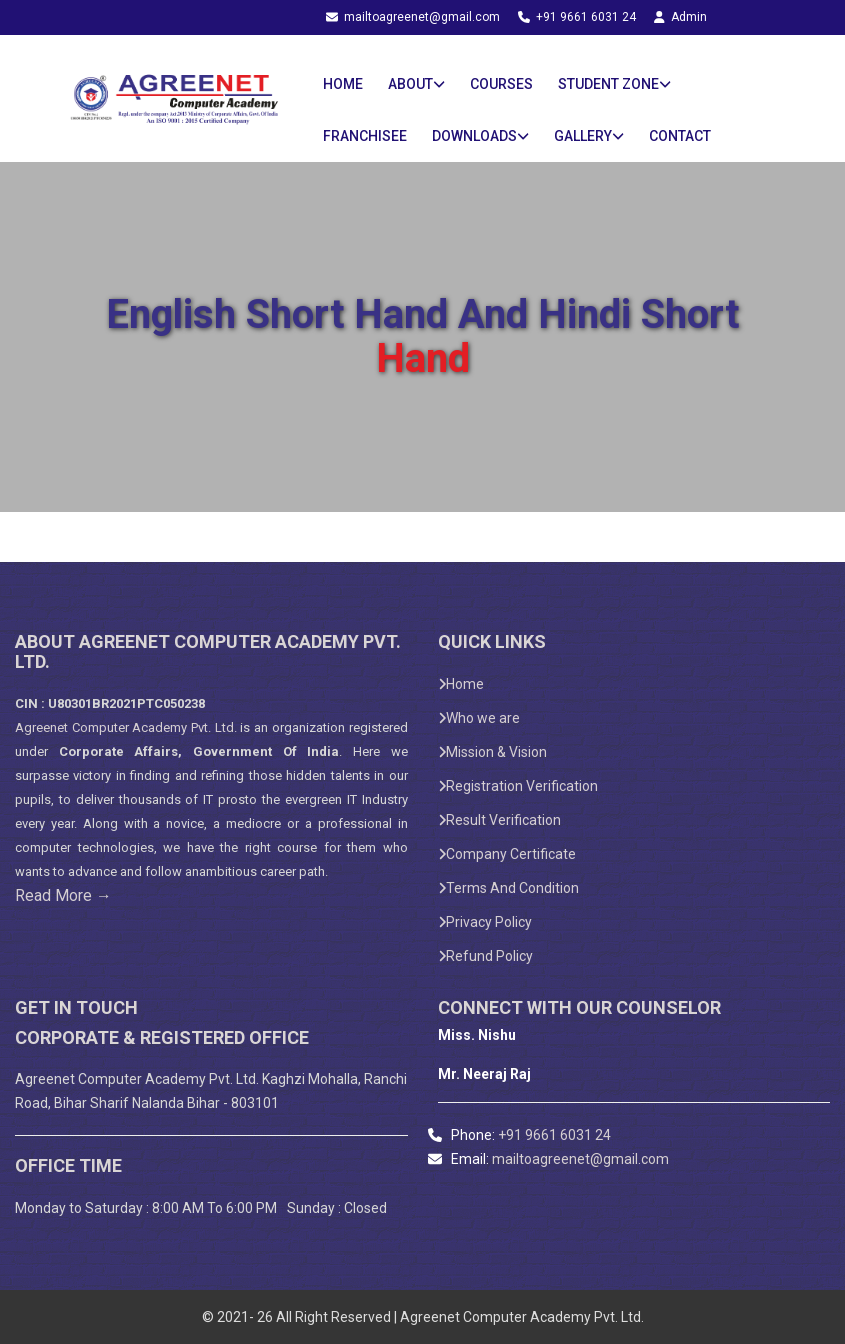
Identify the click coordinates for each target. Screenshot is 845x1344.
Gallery (589, 136)
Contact (680, 136)
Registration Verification (518, 786)
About (416, 84)
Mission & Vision (493, 752)
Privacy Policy (485, 922)
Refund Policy (486, 956)
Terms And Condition (509, 888)
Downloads (480, 136)
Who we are (479, 718)
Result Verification (500, 820)
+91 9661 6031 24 (578, 17)
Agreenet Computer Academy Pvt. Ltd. (126, 727)
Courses (501, 84)
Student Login (417, 41)
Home (343, 84)
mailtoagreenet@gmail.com (414, 17)
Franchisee (365, 136)
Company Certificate (507, 854)
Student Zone (614, 84)
